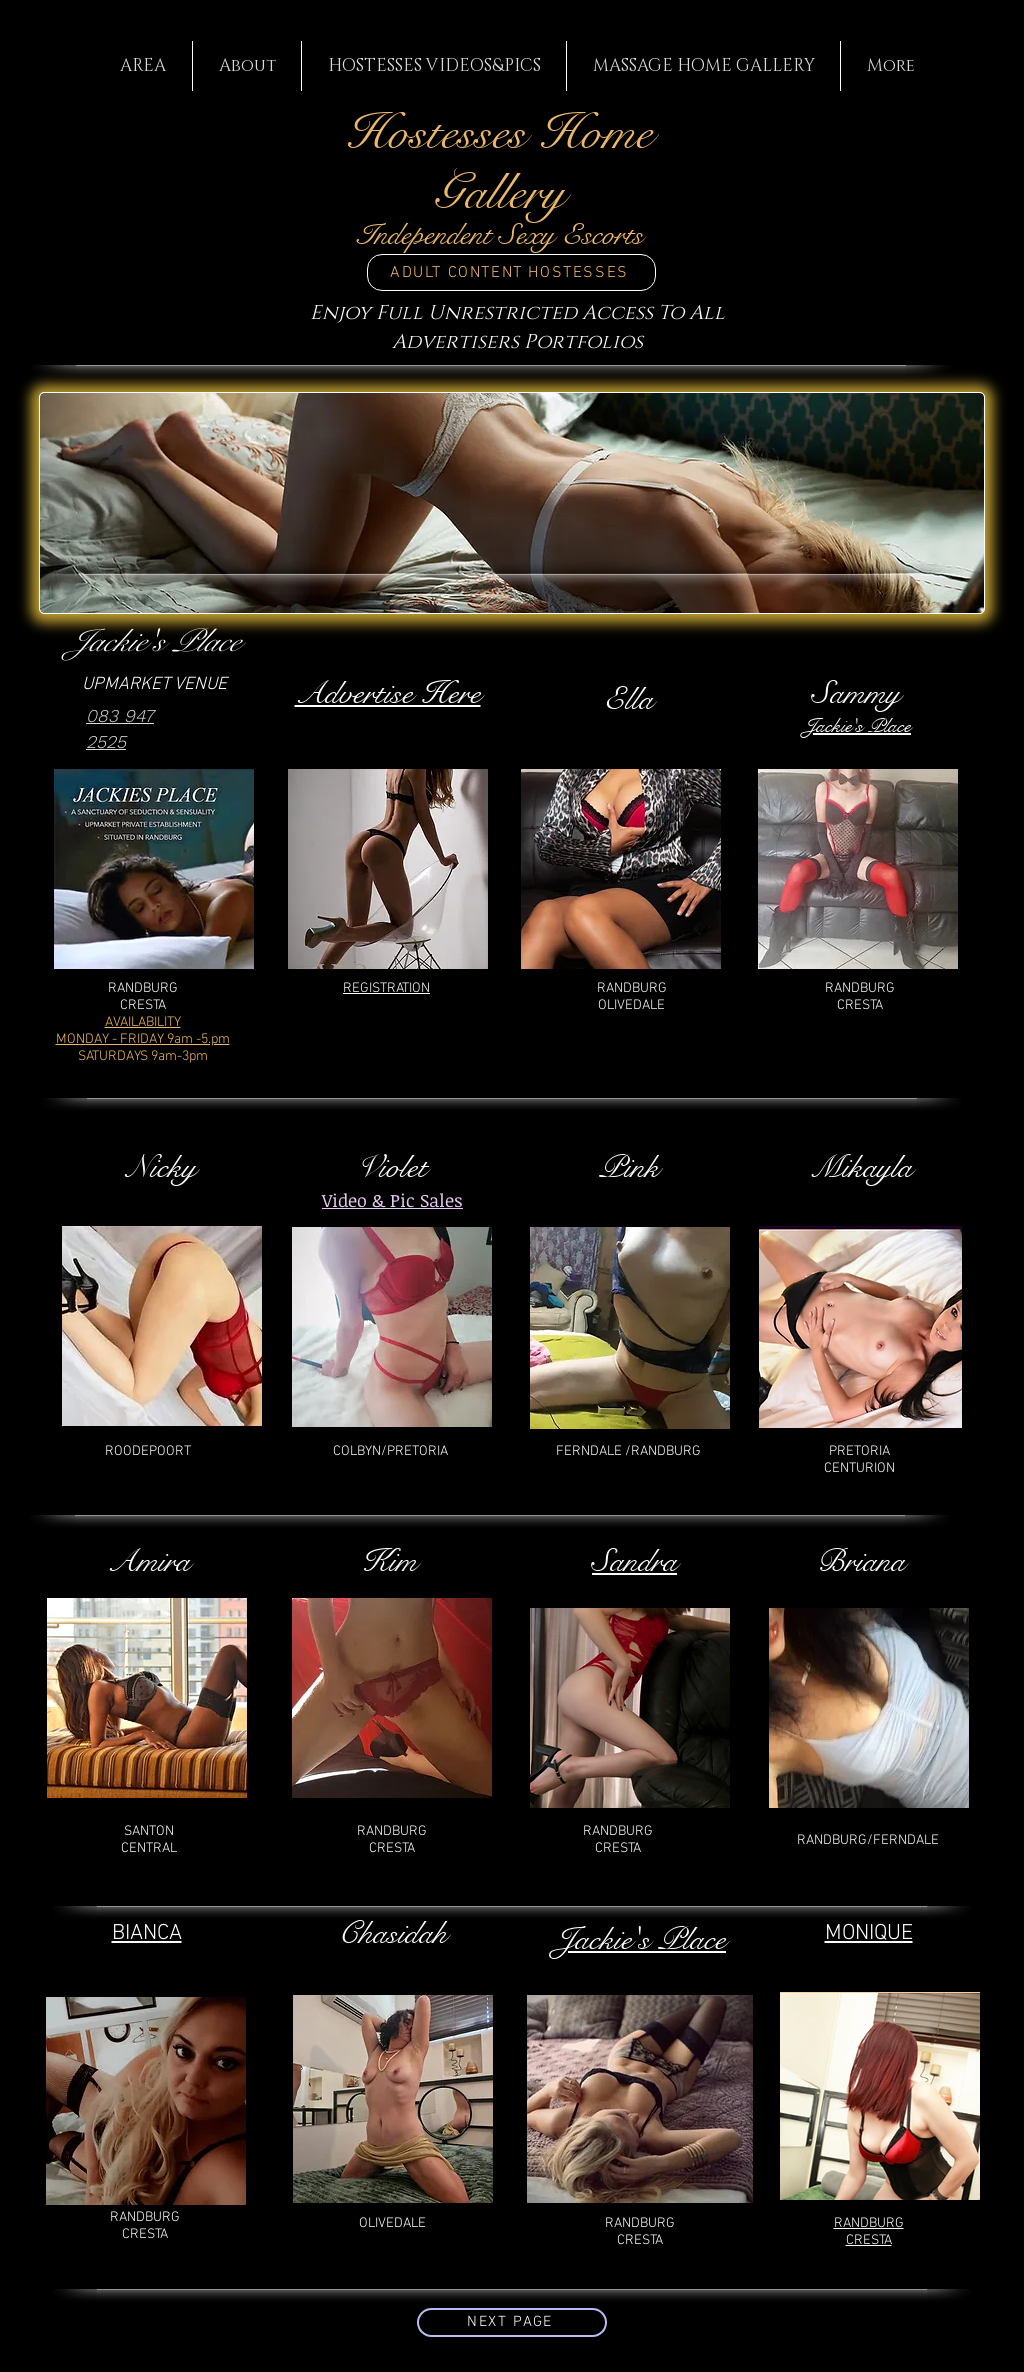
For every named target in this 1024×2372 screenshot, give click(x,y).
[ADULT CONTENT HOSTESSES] (511, 272)
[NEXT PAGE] (512, 2322)
